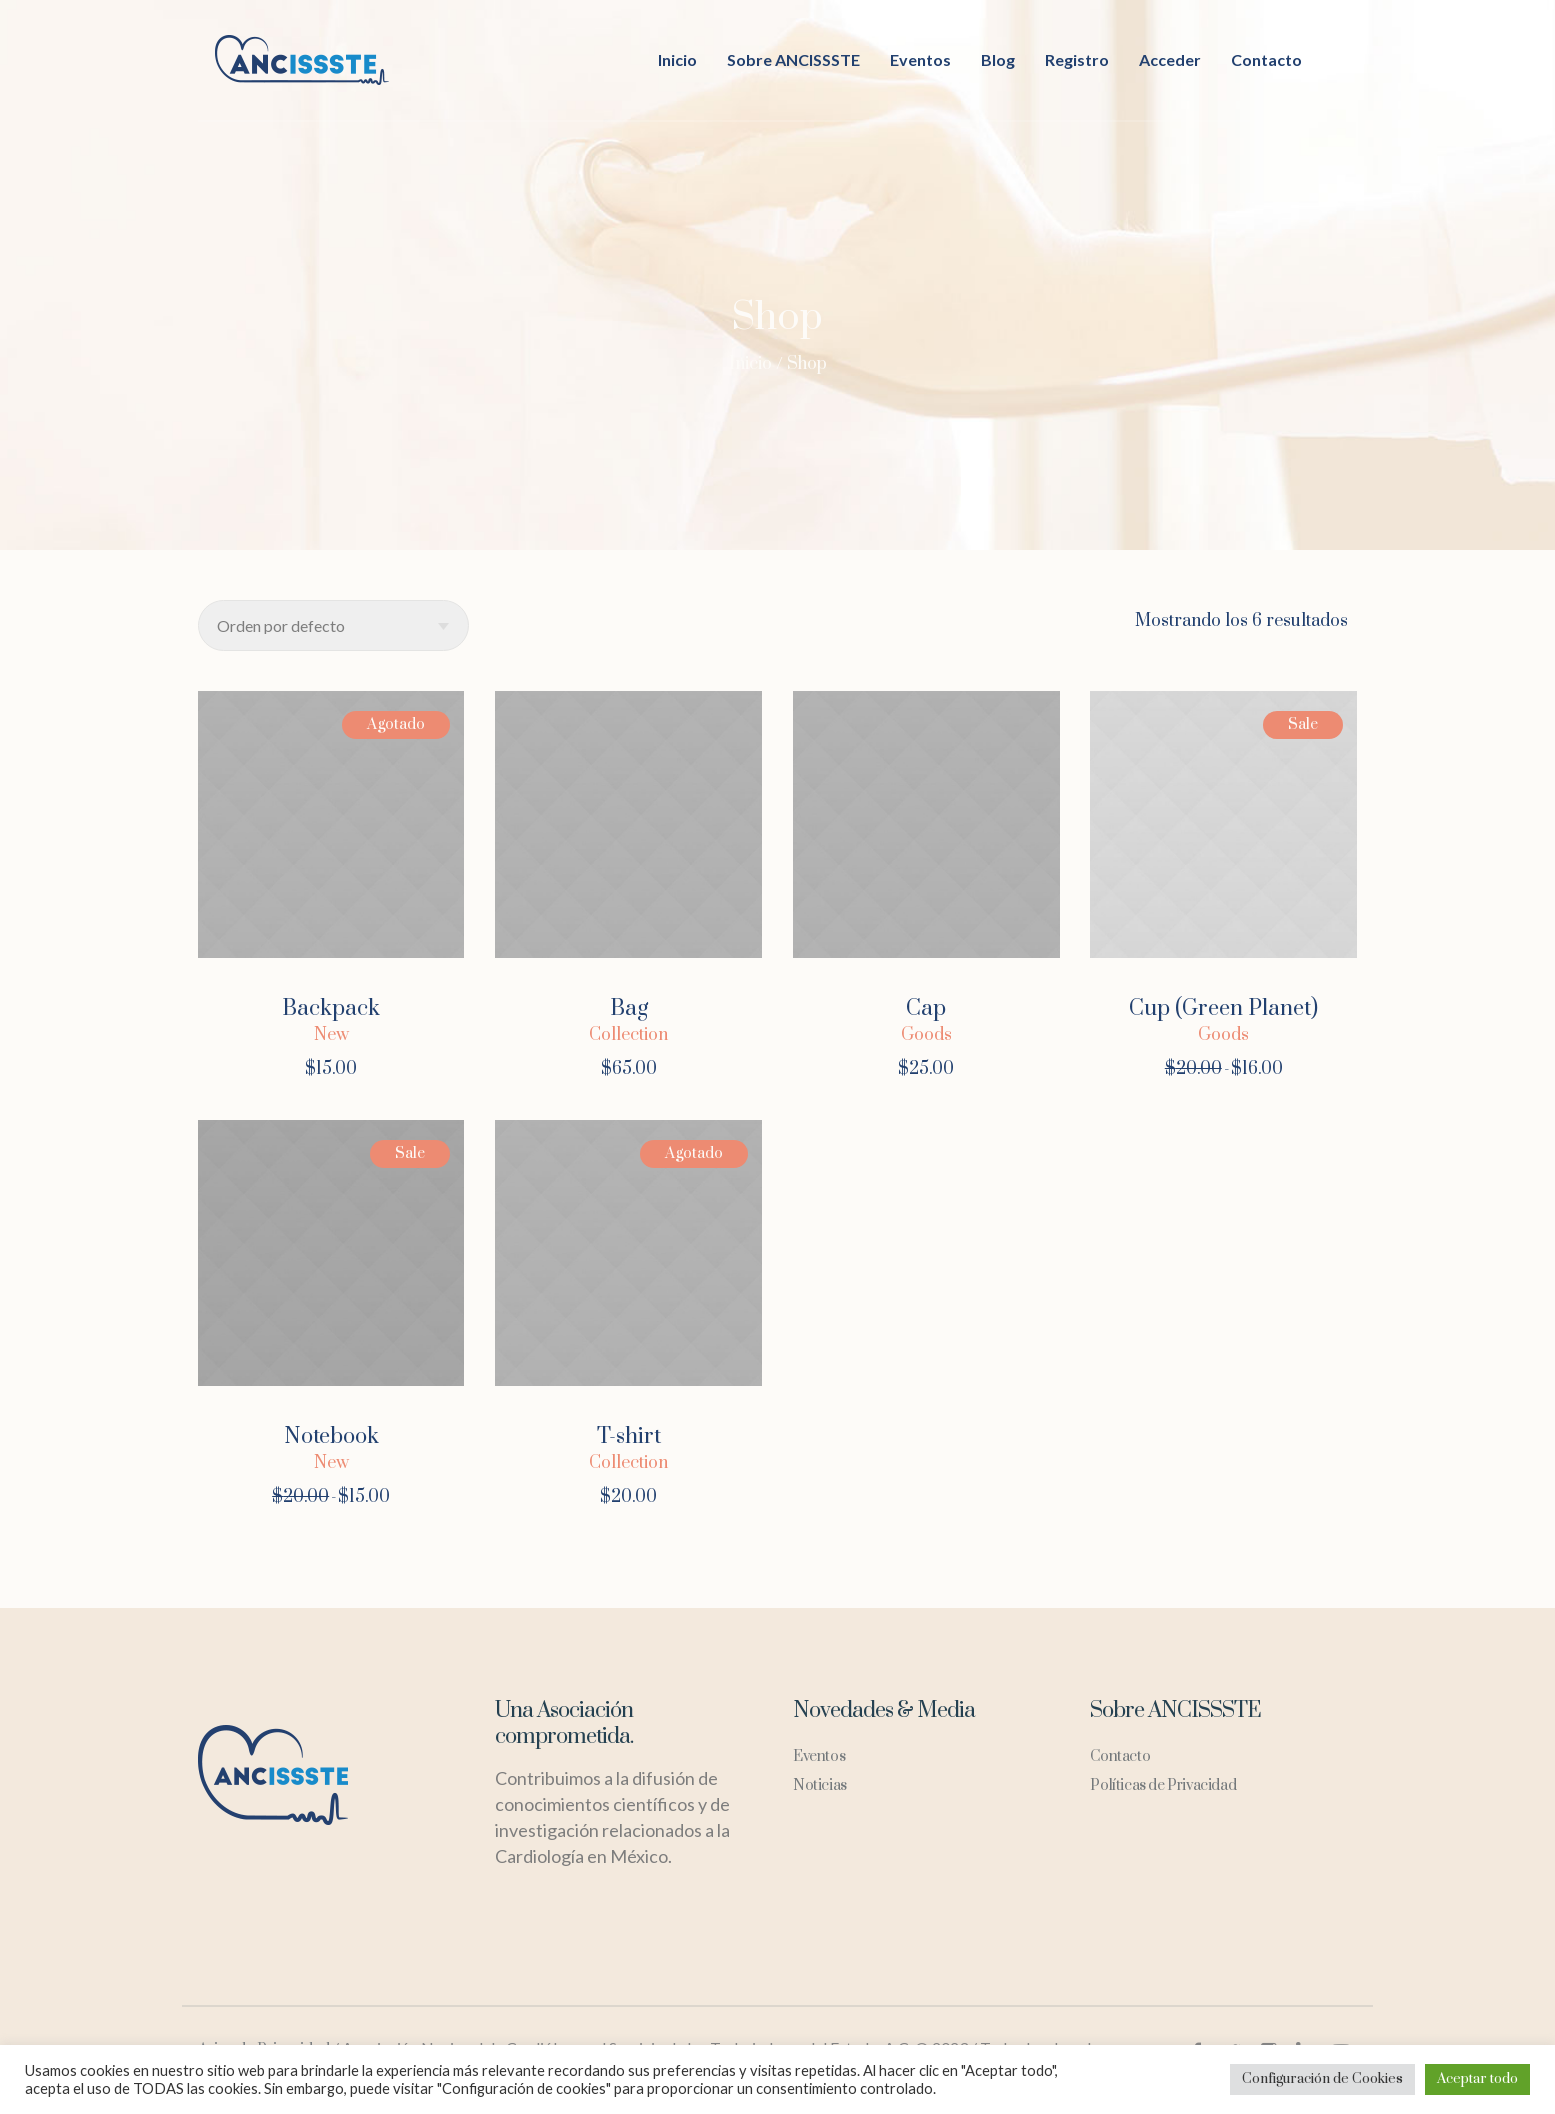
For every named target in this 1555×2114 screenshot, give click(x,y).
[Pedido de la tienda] (333, 625)
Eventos (819, 1756)
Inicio (750, 364)
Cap (926, 1008)
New (331, 1035)
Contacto (1120, 1756)
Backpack (331, 1008)
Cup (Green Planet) (1223, 1008)
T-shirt (629, 1436)
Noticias (820, 1785)
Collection (628, 1035)
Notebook (331, 1436)
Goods (926, 1035)
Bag (629, 1008)
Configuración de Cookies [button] (1322, 2079)
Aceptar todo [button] (1477, 2079)
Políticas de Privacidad (1163, 1785)
